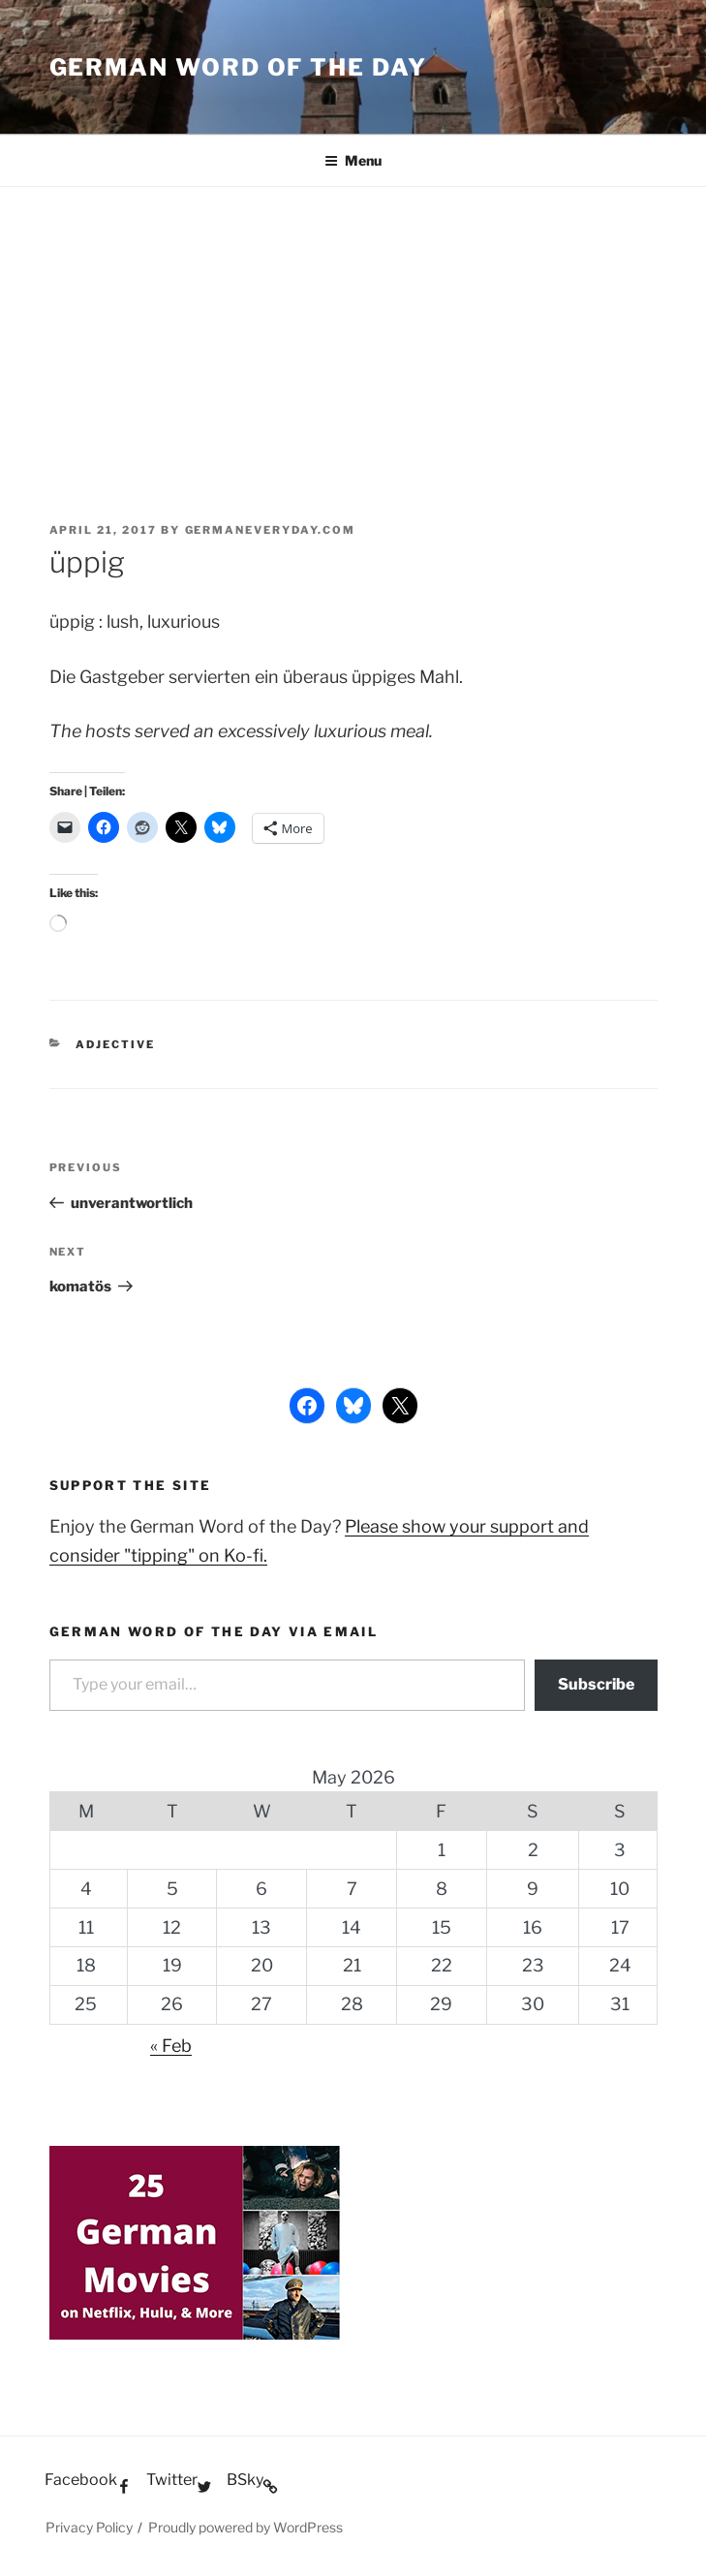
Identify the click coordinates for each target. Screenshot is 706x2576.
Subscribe (596, 1684)
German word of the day (238, 67)
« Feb (171, 2045)
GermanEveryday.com (270, 530)
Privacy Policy (89, 2527)
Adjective (115, 1044)
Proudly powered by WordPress (245, 2527)
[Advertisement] (353, 332)
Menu (353, 160)
